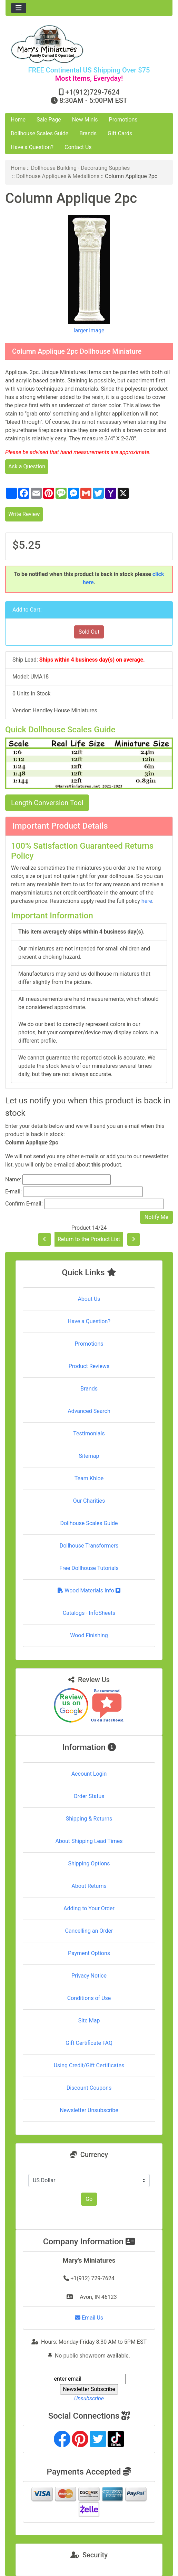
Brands (88, 133)
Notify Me (156, 1217)
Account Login (89, 1773)
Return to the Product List (89, 1239)
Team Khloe (89, 1478)
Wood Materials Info (89, 1590)
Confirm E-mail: (24, 1203)
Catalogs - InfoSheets (89, 1613)
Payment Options (89, 1953)
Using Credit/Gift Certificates (89, 2065)
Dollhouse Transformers (89, 1545)
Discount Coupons (89, 2088)
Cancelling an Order (89, 1931)
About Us (89, 1299)
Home (18, 119)
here (146, 901)
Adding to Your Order (89, 1908)
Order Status (89, 1796)
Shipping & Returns (89, 1818)
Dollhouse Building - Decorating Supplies (80, 168)
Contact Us (78, 147)
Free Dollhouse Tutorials (88, 1568)
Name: (13, 1179)
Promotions (123, 119)
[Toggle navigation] (18, 8)
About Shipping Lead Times (88, 1841)
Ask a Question (26, 466)
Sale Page (49, 119)
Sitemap (89, 1456)
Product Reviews (89, 1366)
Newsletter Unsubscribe (89, 2110)
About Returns (88, 1886)
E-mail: (13, 1191)
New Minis (85, 119)
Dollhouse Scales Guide (39, 133)
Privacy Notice (89, 1975)
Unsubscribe (89, 2398)
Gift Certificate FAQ (89, 2043)
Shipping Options (89, 1863)
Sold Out (89, 631)
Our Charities (89, 1500)
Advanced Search (89, 1411)
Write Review (24, 514)
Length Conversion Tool (47, 803)
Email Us (89, 2317)
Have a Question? (32, 147)
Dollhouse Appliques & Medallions (58, 176)
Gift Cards (120, 133)
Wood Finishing (89, 1635)
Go (89, 2199)
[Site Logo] (89, 44)
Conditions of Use (89, 1998)
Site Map (89, 2020)
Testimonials (89, 1433)
